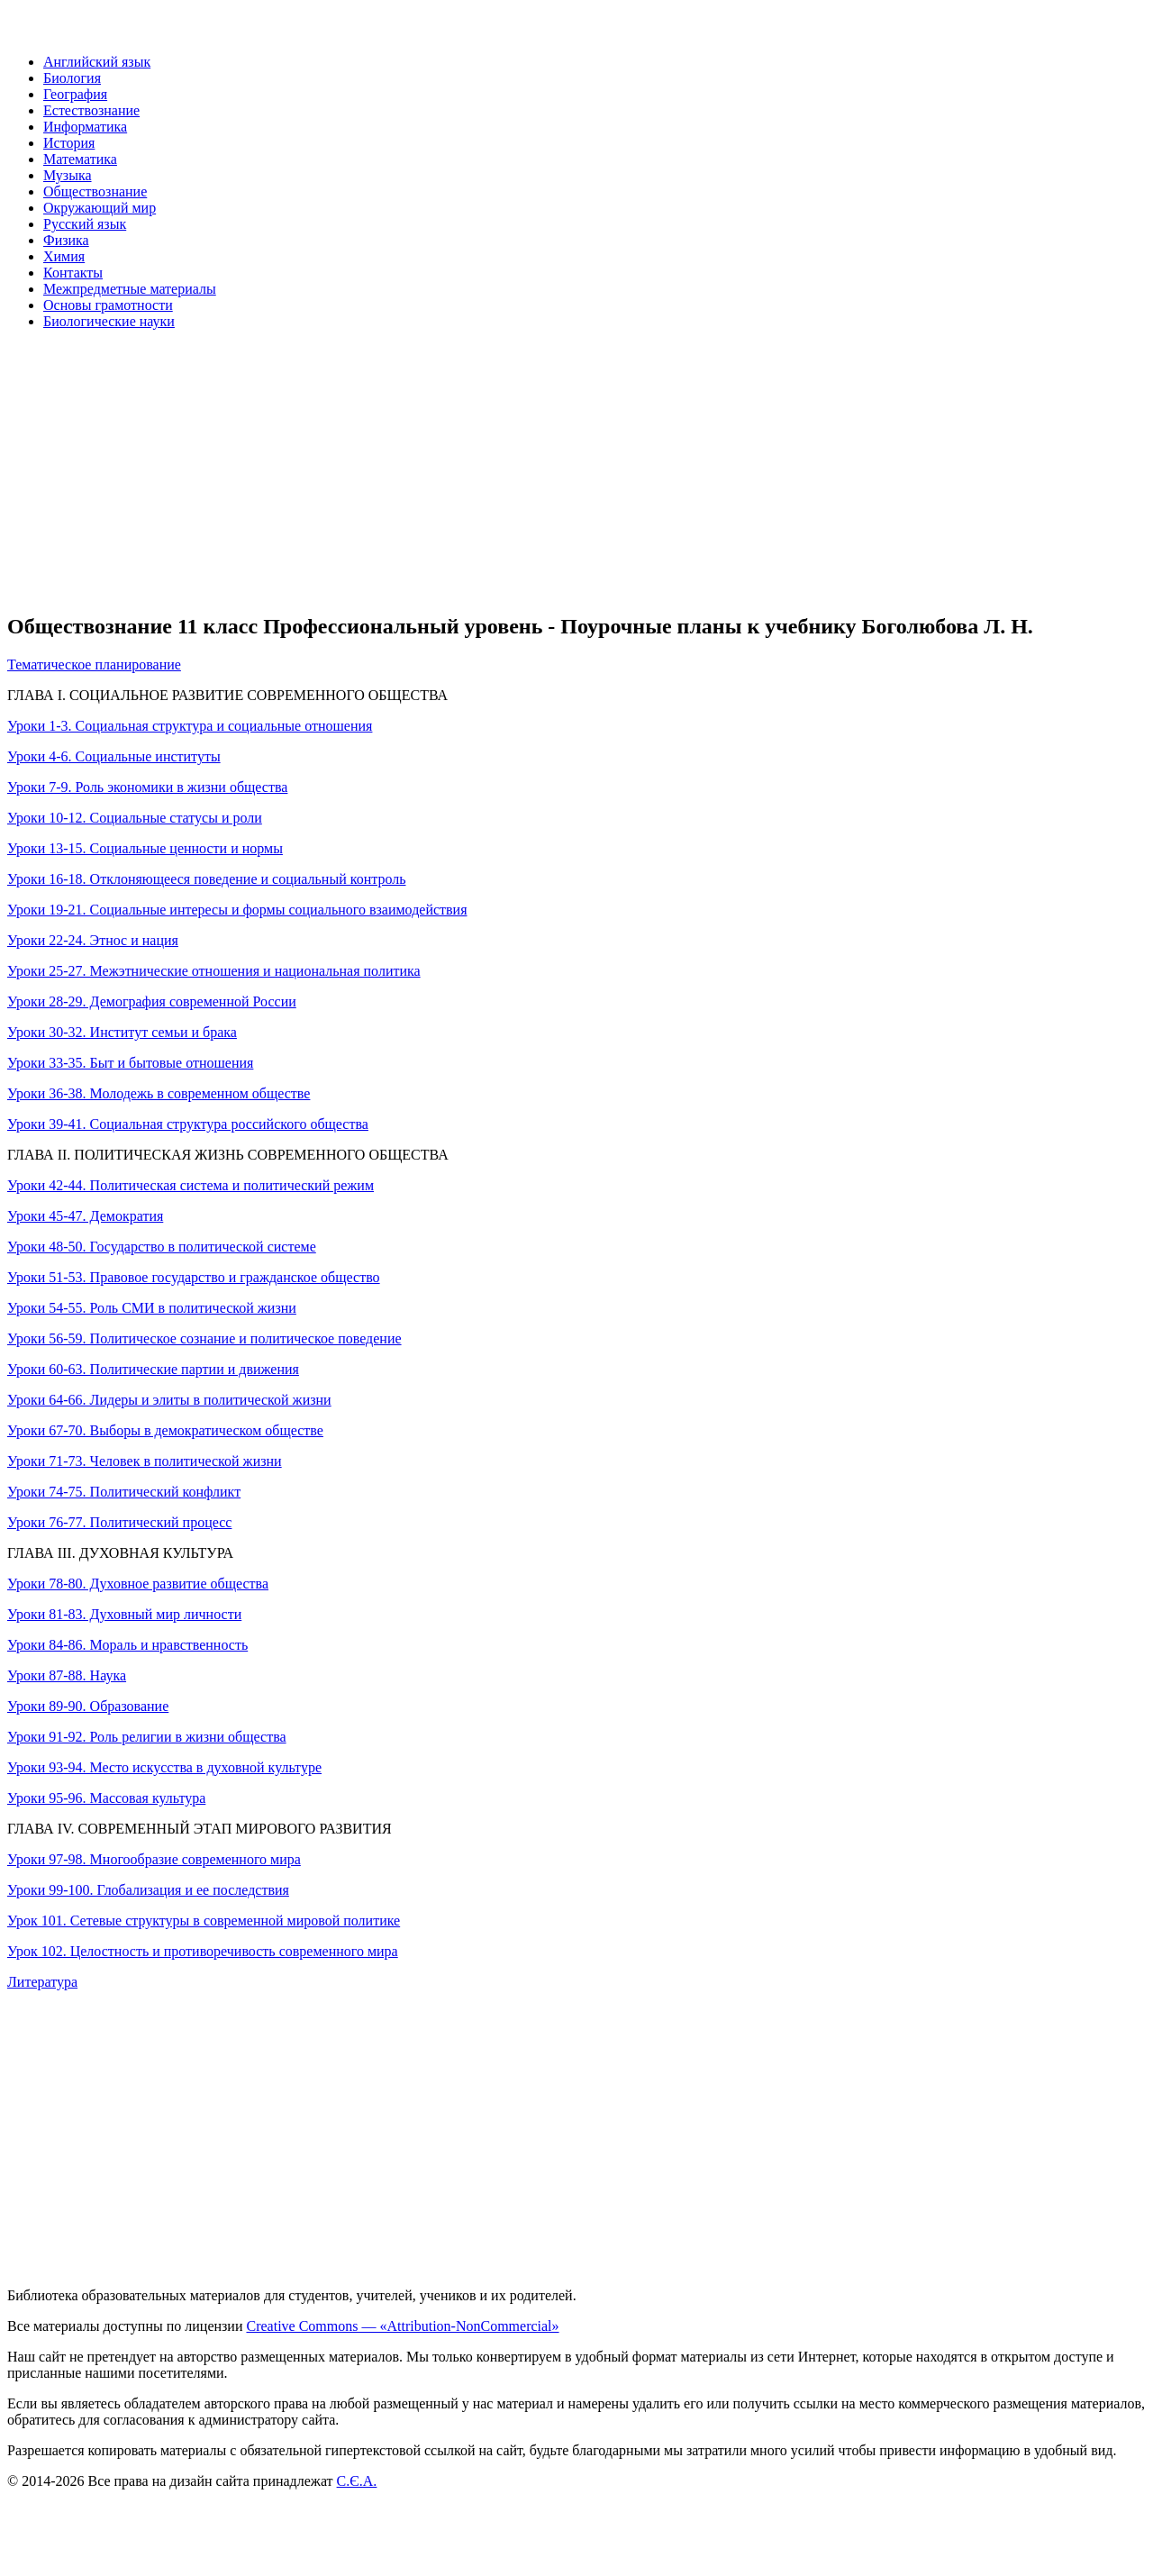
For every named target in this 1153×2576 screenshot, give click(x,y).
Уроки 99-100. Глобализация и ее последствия (148, 1890)
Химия (64, 256)
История (69, 142)
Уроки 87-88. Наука (66, 1675)
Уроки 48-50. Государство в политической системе (161, 1246)
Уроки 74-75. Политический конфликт (124, 1491)
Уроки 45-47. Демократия (85, 1216)
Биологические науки (109, 321)
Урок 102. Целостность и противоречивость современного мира (202, 1951)
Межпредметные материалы (129, 288)
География (75, 94)
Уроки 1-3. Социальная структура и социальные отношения (189, 725)
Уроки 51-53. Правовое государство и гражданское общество (193, 1277)
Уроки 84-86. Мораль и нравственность (127, 1644)
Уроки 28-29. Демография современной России (151, 1001)
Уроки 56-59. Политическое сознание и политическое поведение (204, 1338)
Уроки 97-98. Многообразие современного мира (154, 1859)
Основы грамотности (108, 305)
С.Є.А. (357, 2481)
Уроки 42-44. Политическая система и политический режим (190, 1185)
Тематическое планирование (94, 664)
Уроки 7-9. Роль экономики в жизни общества (147, 787)
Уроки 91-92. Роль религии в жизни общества (146, 1736)
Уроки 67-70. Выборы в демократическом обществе (165, 1430)
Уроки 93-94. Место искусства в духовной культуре (164, 1767)
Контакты (73, 272)
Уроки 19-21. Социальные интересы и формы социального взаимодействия (237, 909)
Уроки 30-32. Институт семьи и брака (122, 1032)
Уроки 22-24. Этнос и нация (92, 940)
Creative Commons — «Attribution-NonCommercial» (402, 2326)
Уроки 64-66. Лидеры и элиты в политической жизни (169, 1399)
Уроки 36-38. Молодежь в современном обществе (158, 1093)
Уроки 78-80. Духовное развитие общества (137, 1583)
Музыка (67, 175)
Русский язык (84, 224)
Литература (42, 1981)
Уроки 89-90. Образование (87, 1706)
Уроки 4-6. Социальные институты (114, 756)
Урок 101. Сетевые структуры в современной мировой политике (203, 1920)
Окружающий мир (99, 207)
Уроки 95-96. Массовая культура (106, 1798)
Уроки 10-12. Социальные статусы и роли (134, 817)
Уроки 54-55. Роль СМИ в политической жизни (151, 1307)
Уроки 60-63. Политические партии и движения (153, 1369)
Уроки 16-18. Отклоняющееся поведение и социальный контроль (206, 879)
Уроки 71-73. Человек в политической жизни (144, 1461)
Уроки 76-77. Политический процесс (119, 1522)
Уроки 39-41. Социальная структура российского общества (187, 1124)
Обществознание (95, 191)
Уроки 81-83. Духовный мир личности (124, 1614)
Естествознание (91, 110)
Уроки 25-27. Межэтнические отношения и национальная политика (214, 971)
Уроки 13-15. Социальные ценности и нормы (145, 848)
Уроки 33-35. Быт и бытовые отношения (130, 1062)
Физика (66, 240)
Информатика (85, 126)
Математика (80, 159)
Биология (72, 78)
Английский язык (96, 61)
